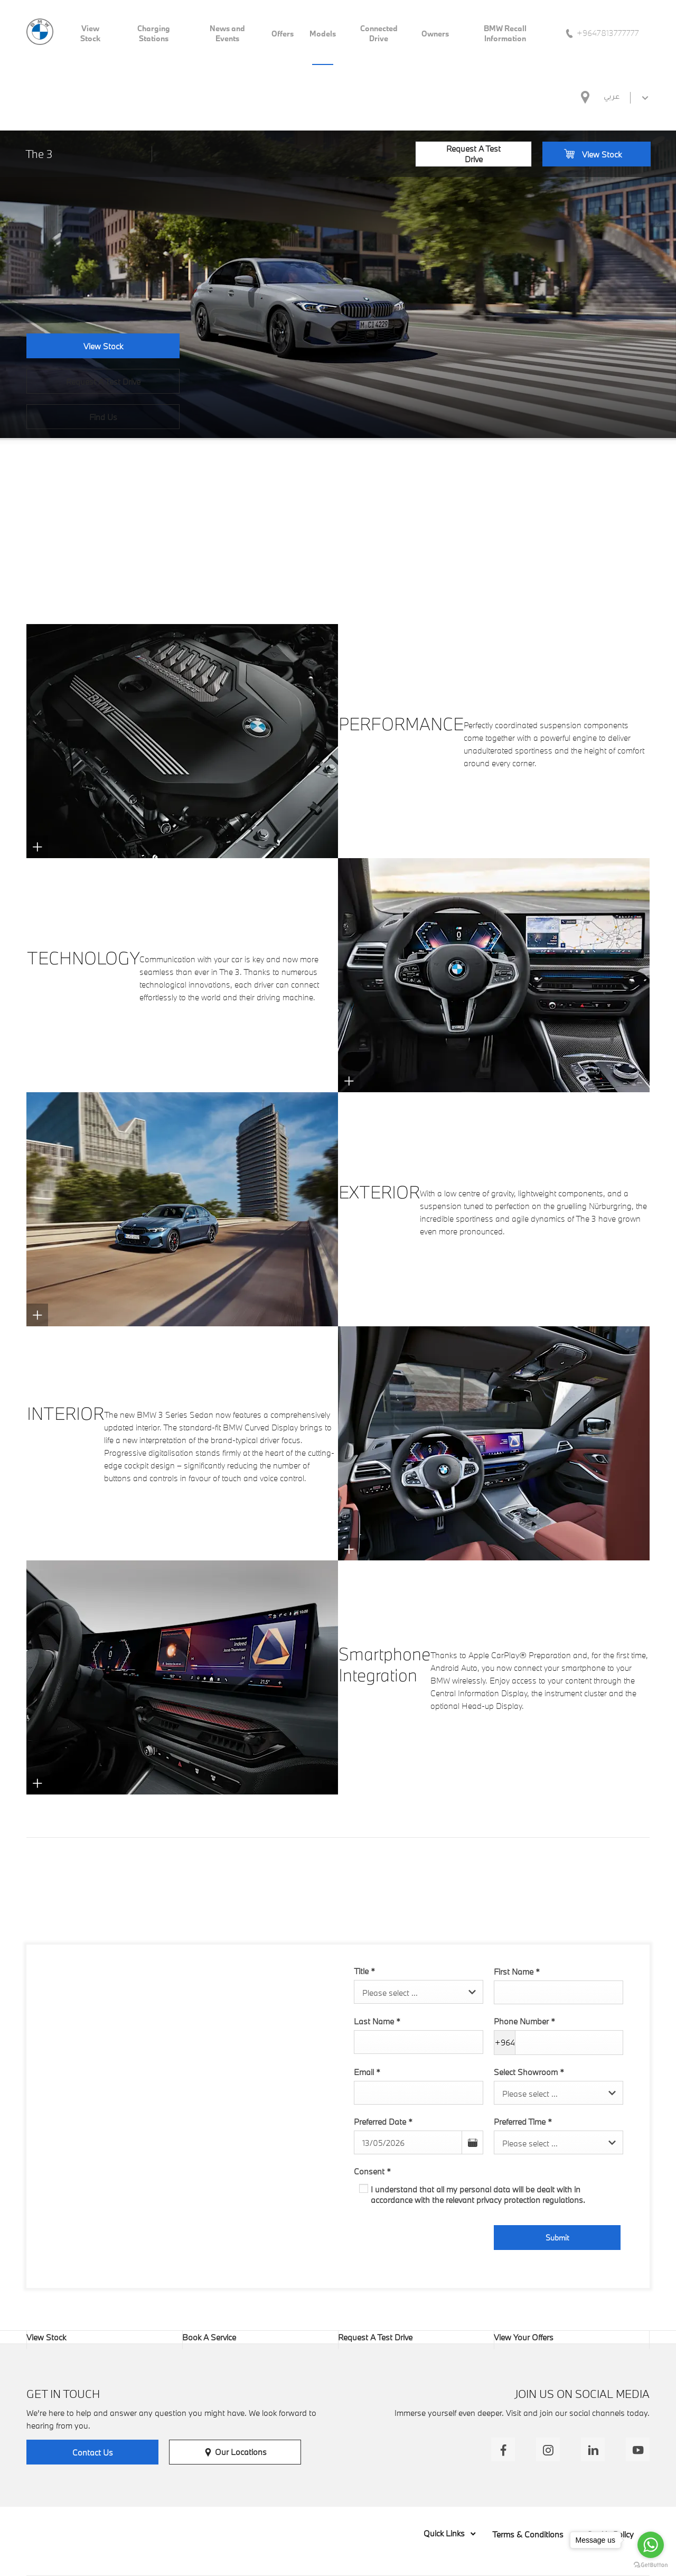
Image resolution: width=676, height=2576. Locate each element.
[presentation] (434, 2240)
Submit (557, 2238)
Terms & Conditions (528, 2534)
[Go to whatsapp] (650, 2545)
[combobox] (418, 1992)
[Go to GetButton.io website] (651, 2565)
